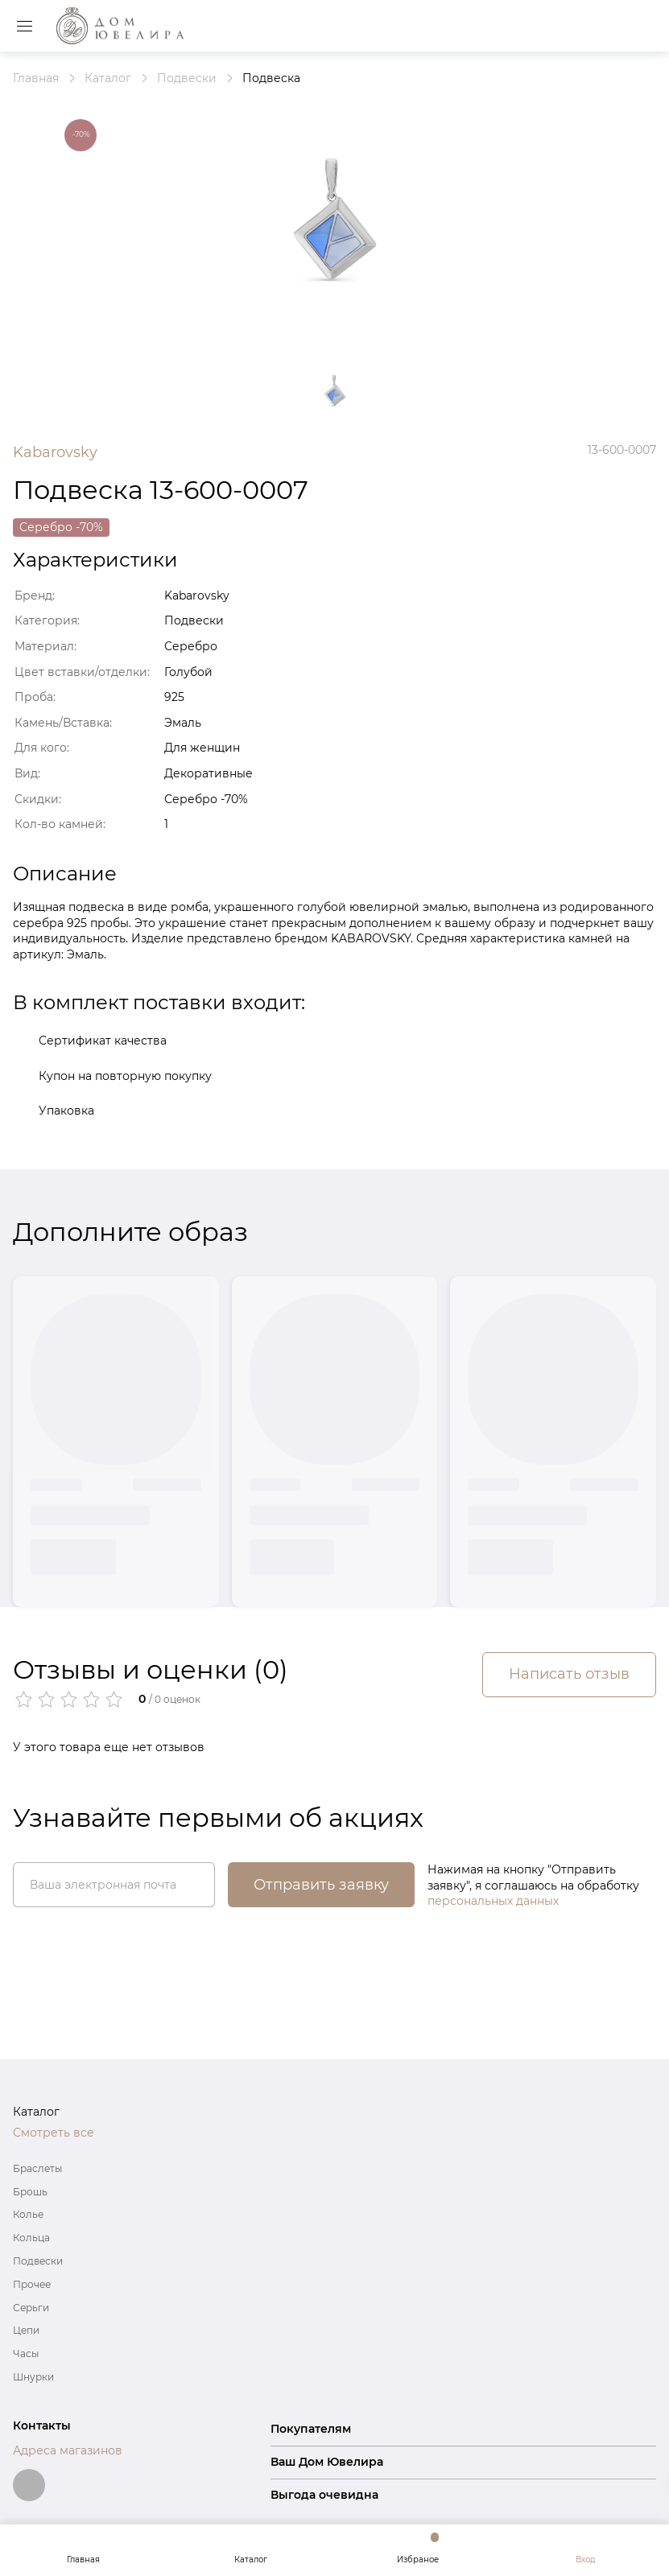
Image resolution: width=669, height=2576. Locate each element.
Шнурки (33, 2377)
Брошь (30, 2192)
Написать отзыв (569, 1674)
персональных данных (493, 1901)
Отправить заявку (321, 1885)
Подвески (38, 2261)
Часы (26, 2353)
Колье (28, 2214)
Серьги (31, 2308)
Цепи (26, 2330)
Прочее (32, 2284)
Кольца (31, 2238)
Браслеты (37, 2168)
